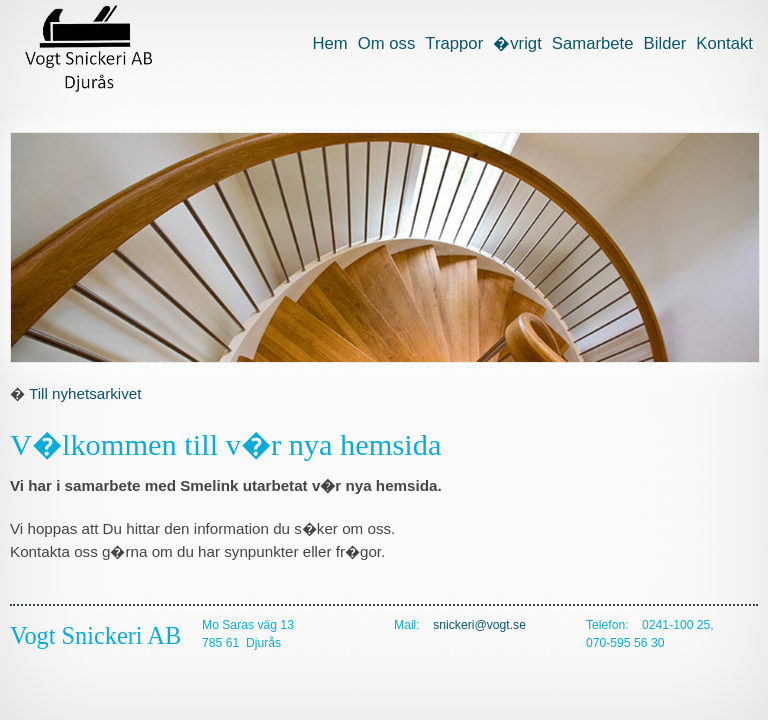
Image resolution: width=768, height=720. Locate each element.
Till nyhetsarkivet (85, 393)
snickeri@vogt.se (479, 625)
